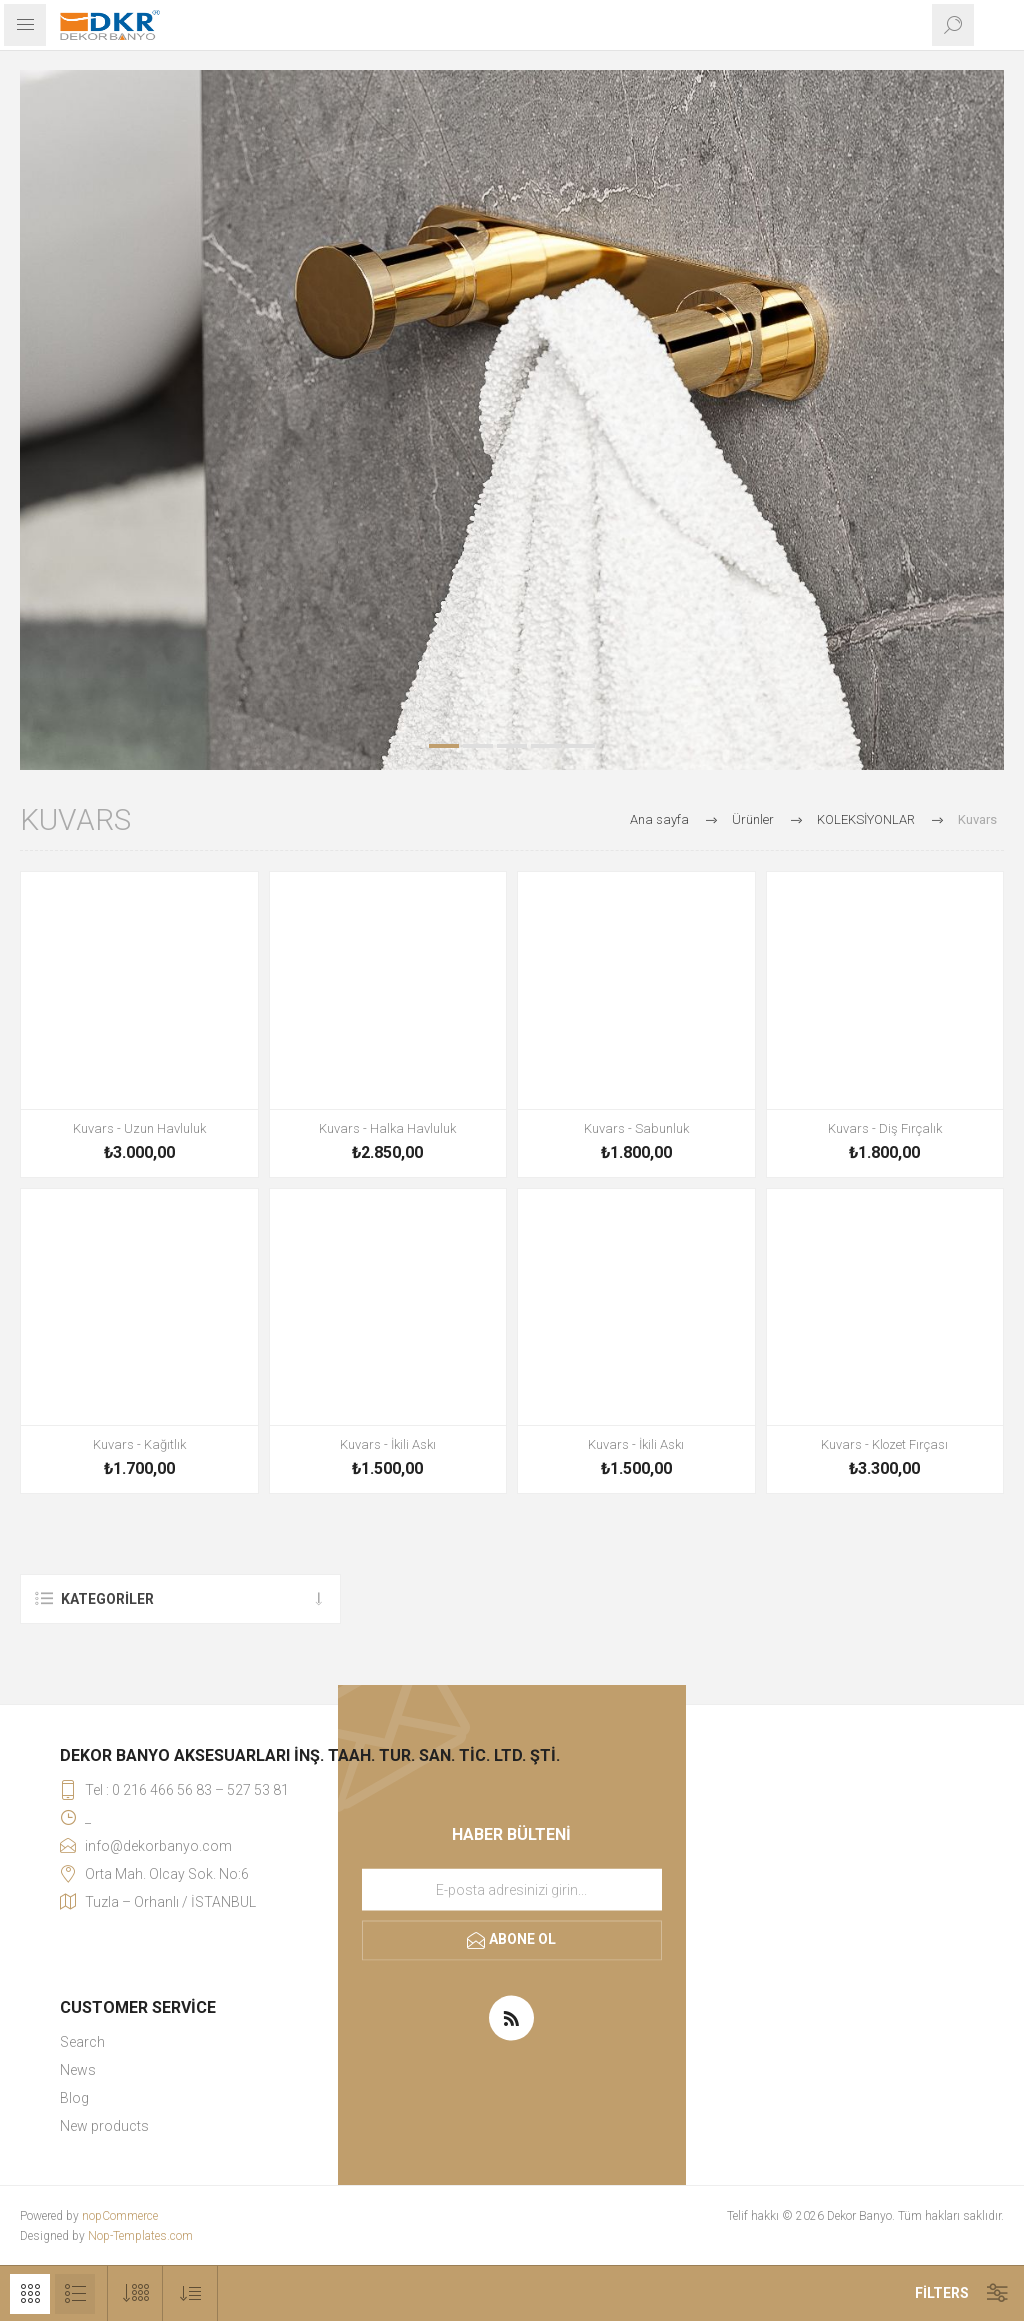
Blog (74, 2098)
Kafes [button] (30, 2294)
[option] (512, 420)
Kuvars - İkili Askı (388, 1444)
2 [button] (478, 746)
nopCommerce (120, 2216)
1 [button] (444, 746)
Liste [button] (75, 2294)
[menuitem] (310, 2042)
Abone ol (522, 1939)
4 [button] (546, 746)
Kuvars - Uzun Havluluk (139, 1128)
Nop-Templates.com (140, 2236)
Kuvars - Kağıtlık (139, 1444)
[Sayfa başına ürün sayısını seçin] (135, 2293)
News (78, 2070)
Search (82, 2042)
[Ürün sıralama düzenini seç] (190, 2293)
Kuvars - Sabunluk (636, 1128)
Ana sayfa (659, 819)
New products (104, 2126)
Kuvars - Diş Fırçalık (885, 1128)
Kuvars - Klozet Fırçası (884, 1444)
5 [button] (580, 746)
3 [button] (512, 746)
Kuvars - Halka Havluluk (387, 1128)
